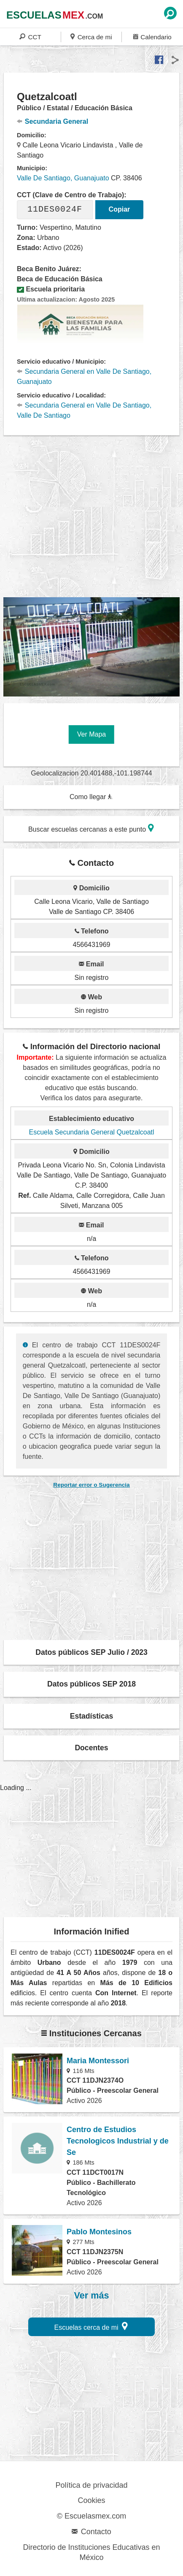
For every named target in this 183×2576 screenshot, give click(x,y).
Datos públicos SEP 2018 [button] (91, 1684)
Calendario (152, 36)
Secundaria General (52, 121)
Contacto (91, 2531)
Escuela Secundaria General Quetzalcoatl (91, 1132)
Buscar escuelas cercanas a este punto (91, 828)
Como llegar (91, 796)
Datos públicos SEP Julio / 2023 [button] (91, 1652)
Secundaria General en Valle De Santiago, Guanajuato (84, 376)
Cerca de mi (91, 36)
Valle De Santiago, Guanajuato (63, 178)
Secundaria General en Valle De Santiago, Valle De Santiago (84, 410)
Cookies (91, 2500)
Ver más (91, 2295)
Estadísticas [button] (91, 1716)
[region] (93, 516)
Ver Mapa (91, 734)
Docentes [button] (91, 1748)
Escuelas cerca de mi (91, 2326)
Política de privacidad (91, 2485)
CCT (30, 36)
